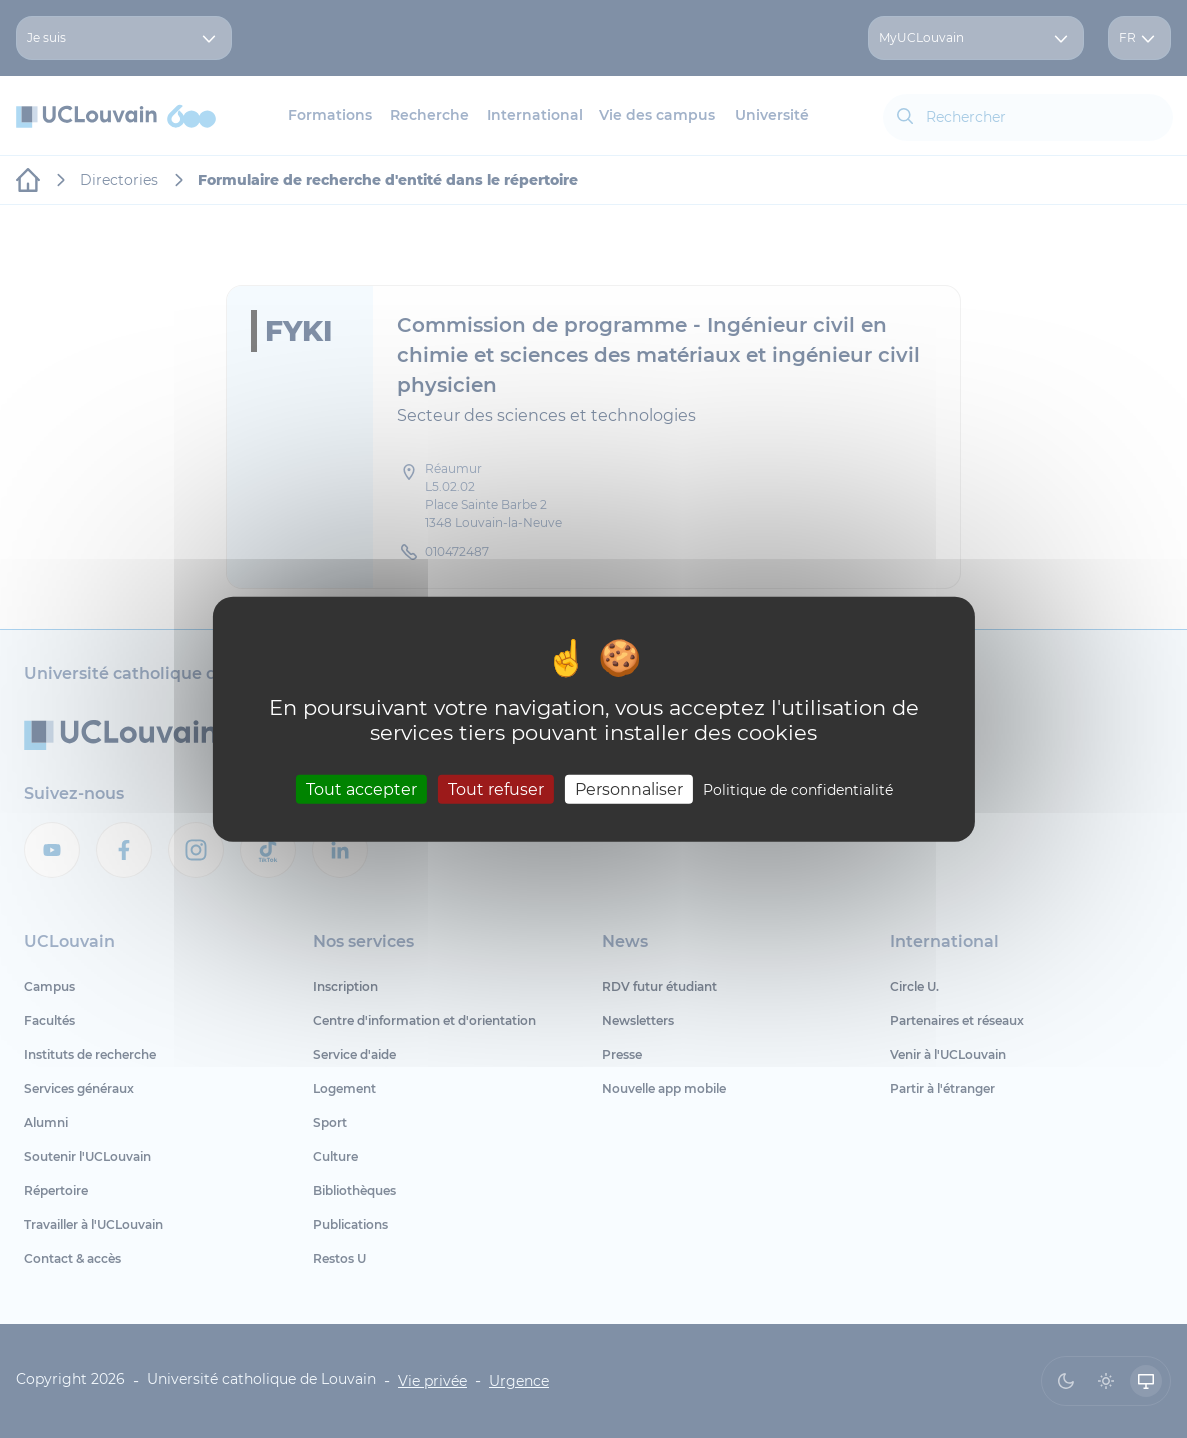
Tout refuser (496, 788)
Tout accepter (361, 788)
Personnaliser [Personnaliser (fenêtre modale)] (629, 788)
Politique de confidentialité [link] (798, 789)
